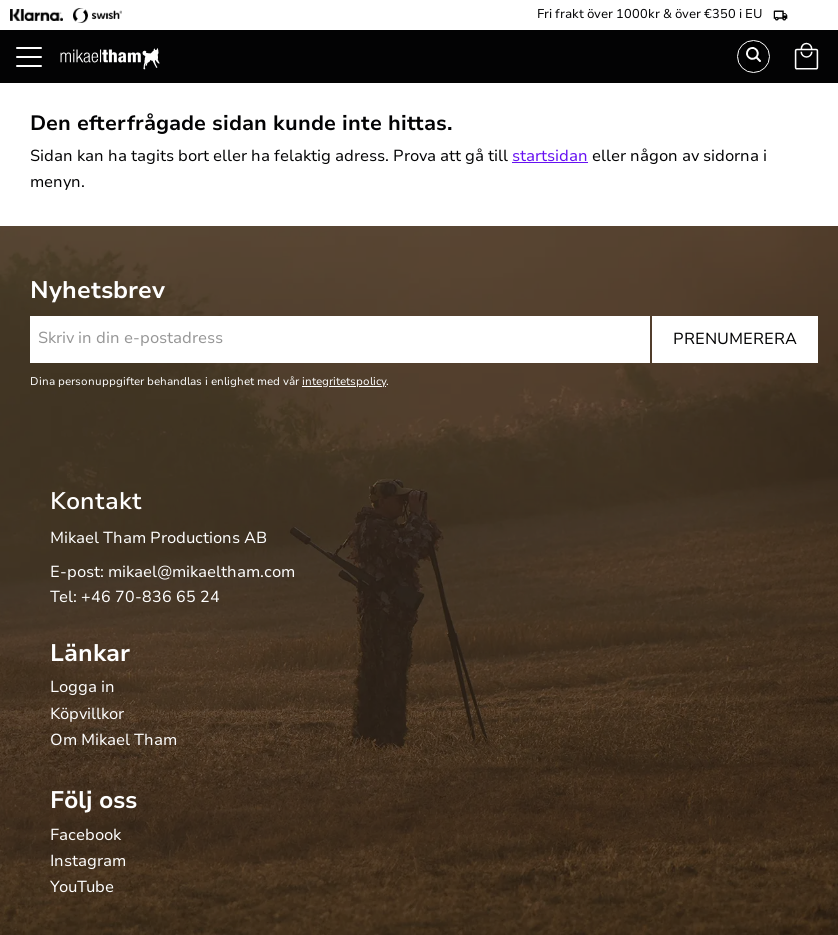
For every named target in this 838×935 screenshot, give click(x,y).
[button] (40, 80)
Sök (753, 56)
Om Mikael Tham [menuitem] (113, 741)
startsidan (550, 156)
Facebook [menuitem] (85, 836)
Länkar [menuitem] (90, 653)
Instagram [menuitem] (88, 862)
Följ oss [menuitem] (93, 800)
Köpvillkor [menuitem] (87, 715)
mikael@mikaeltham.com (201, 572)
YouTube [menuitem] (82, 888)
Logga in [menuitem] (82, 688)
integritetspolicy (344, 381)
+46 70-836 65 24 (150, 597)
